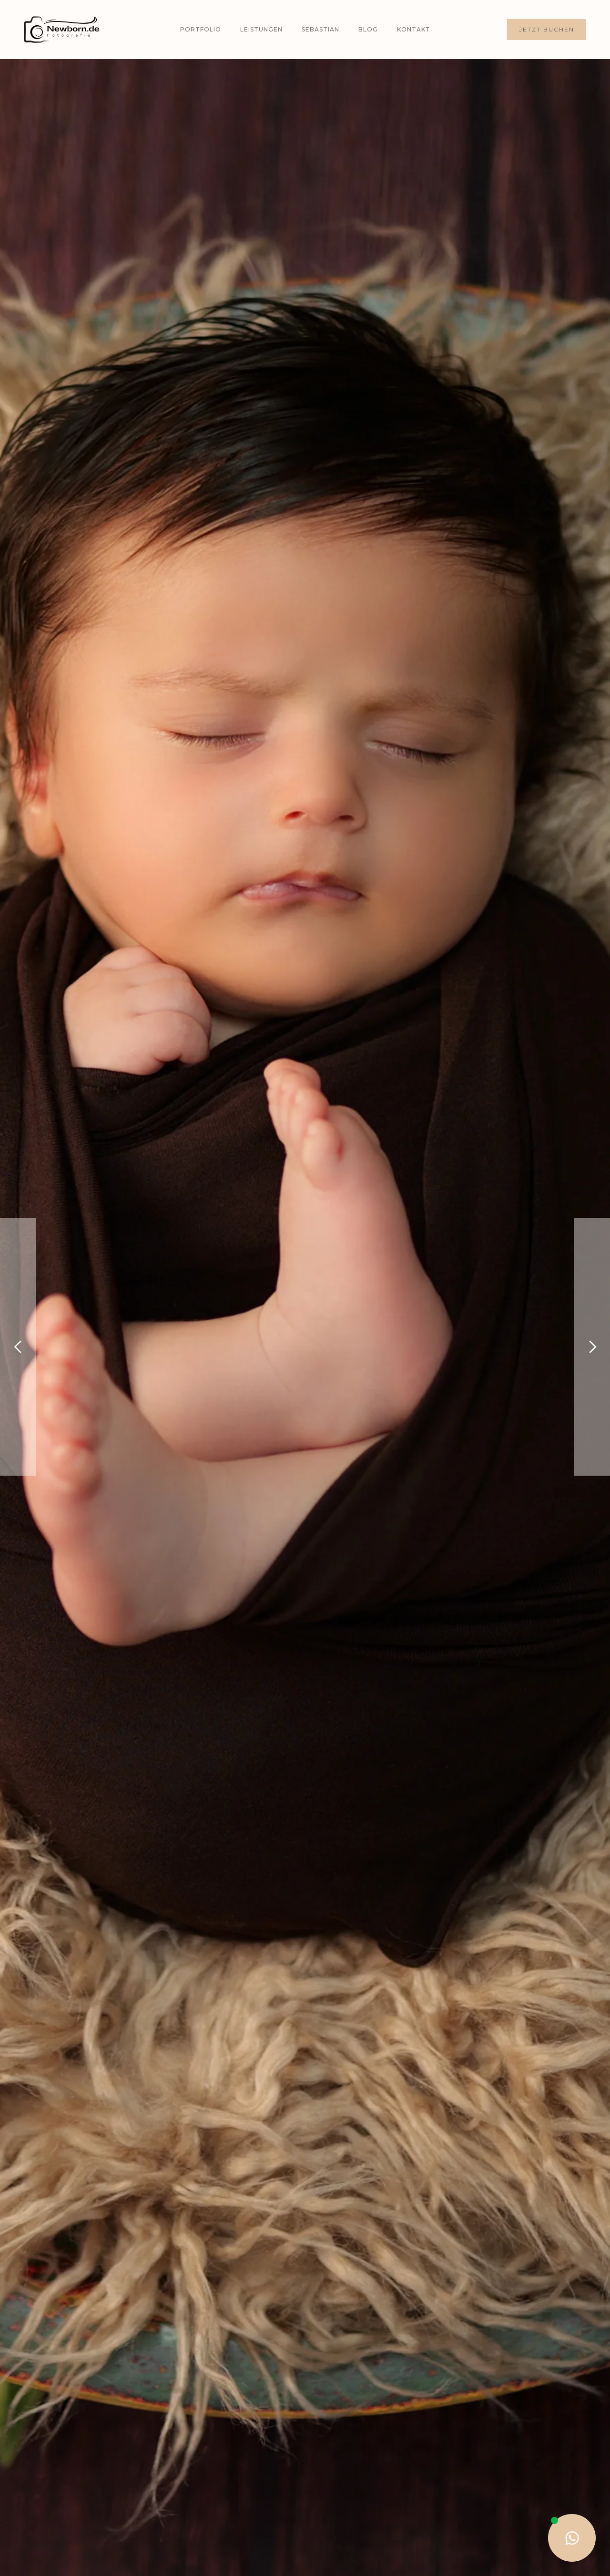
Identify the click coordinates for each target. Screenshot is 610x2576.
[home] (62, 29)
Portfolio (200, 29)
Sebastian (320, 29)
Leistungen (261, 29)
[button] (18, 1347)
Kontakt (413, 29)
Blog (368, 29)
